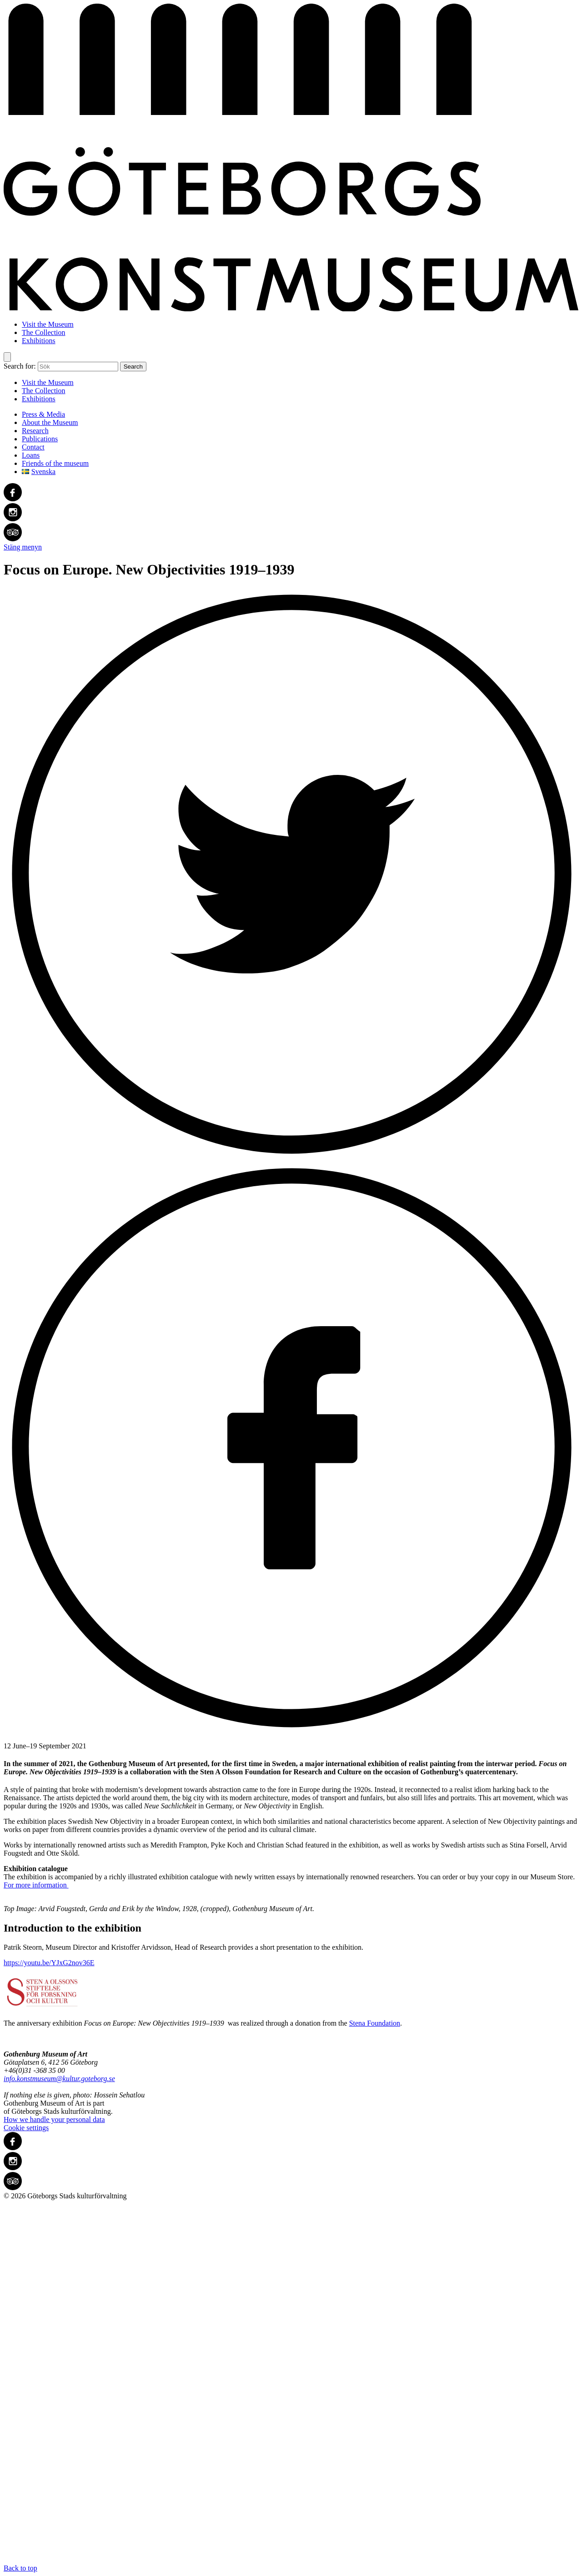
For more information (36, 1885)
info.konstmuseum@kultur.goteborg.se (59, 2078)
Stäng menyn (23, 547)
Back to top (291, 2385)
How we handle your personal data (54, 2119)
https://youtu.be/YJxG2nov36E (49, 1963)
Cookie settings (26, 2128)
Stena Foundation (374, 2023)
